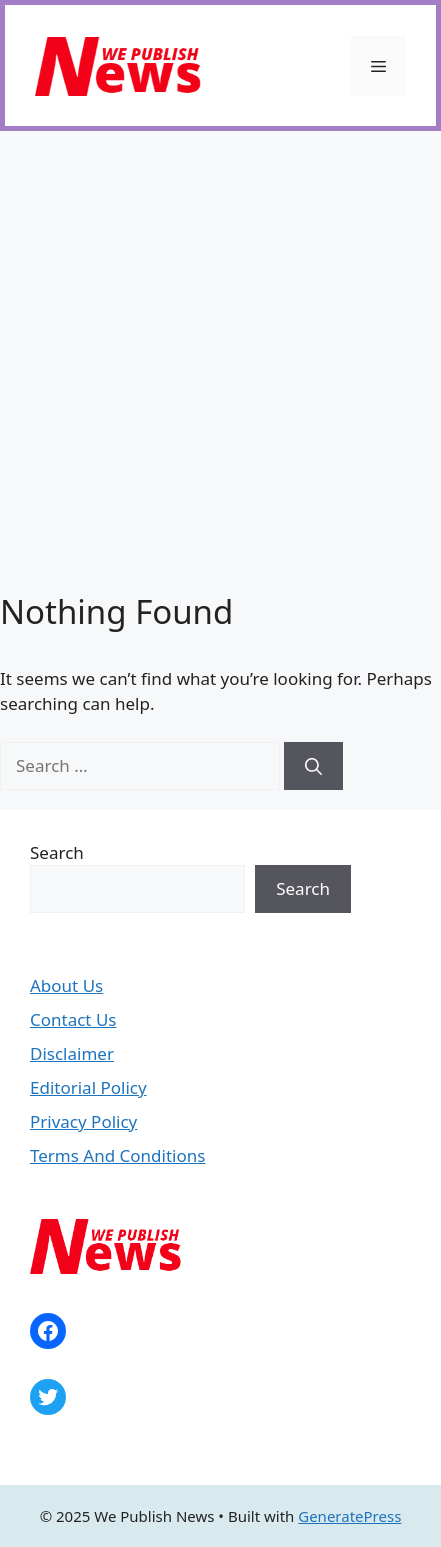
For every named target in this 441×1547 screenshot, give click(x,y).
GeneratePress (349, 1516)
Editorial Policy (88, 1087)
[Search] (313, 766)
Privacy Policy (83, 1121)
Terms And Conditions (117, 1155)
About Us (66, 985)
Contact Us (73, 1019)
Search (57, 852)
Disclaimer (72, 1053)
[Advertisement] (220, 361)
